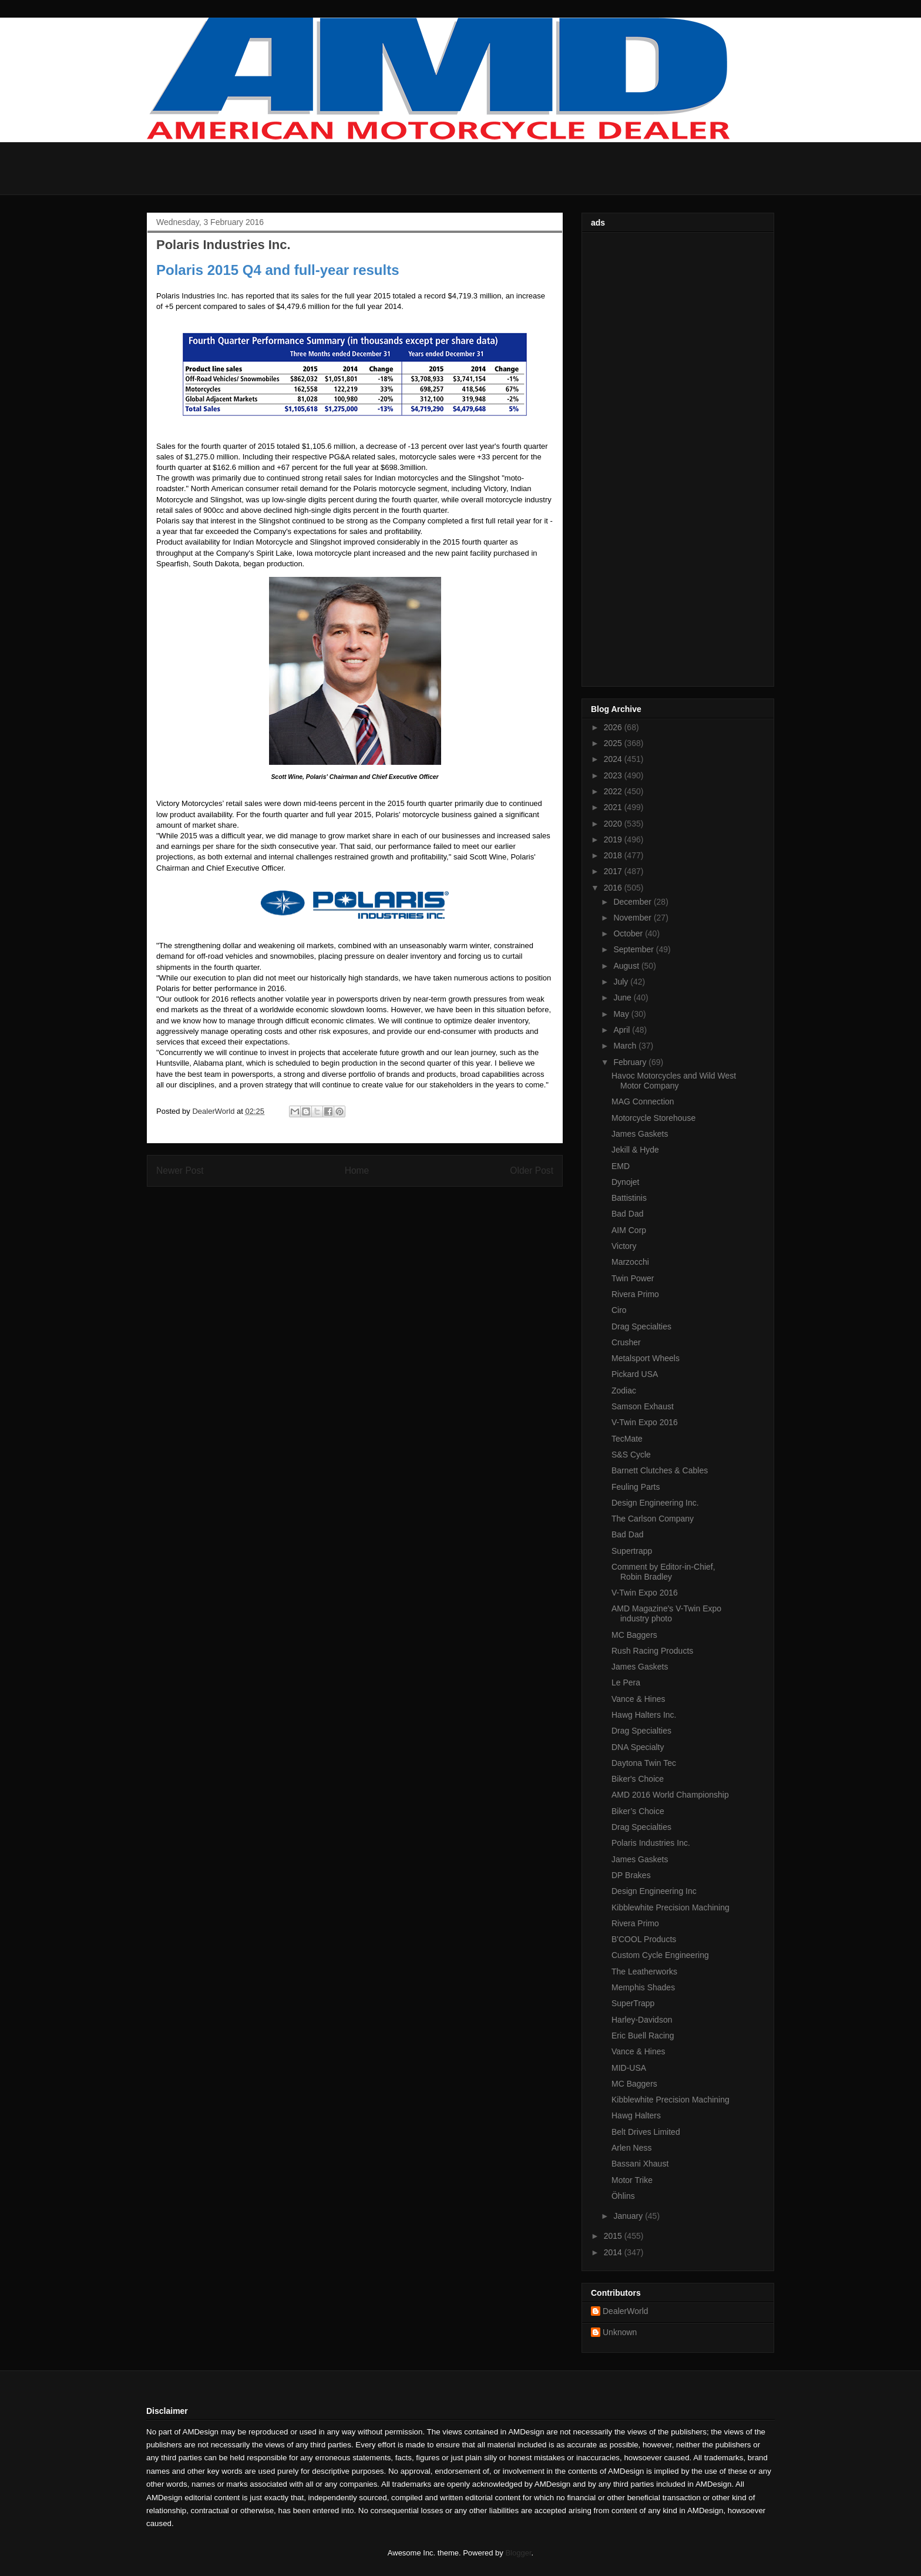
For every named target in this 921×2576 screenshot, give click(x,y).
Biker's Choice (637, 1779)
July (621, 981)
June (623, 997)
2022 (614, 791)
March (625, 1045)
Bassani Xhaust (639, 2163)
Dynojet (625, 1182)
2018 (614, 855)
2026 (614, 727)
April (622, 1030)
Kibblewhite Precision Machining (670, 1907)
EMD (620, 1166)
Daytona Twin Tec (643, 1763)
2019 (614, 839)
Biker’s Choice (637, 1811)
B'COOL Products (643, 1939)
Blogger (518, 2552)
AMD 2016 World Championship (670, 1794)
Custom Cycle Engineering (660, 1955)
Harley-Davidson (641, 2019)
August (627, 965)
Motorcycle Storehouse (653, 1118)
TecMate (627, 1438)
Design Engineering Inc (654, 1891)
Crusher (626, 1342)
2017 (614, 871)
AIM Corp (628, 1230)
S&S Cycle (631, 1454)
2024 (614, 759)
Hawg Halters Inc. (643, 1714)
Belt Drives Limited (645, 2132)
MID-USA (628, 2068)
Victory (624, 1246)
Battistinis (629, 1198)
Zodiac (623, 1390)
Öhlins (623, 2196)
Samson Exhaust (642, 1406)
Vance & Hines (638, 1699)
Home (357, 1171)
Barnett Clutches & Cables (659, 1470)
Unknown (620, 2332)
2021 (614, 807)
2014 (614, 2252)
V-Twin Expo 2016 (644, 1422)
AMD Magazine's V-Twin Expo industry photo (666, 1613)
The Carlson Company (652, 1518)
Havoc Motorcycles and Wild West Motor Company (673, 1080)
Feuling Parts (635, 1487)
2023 (614, 775)
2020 (614, 823)
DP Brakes (631, 1875)
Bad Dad (627, 1213)
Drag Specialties (641, 1326)
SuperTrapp (632, 2003)
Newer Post (180, 1171)
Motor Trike (632, 2180)
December (633, 901)
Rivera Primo (635, 1294)
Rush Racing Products (652, 1650)
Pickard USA (634, 1374)
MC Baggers (634, 1635)
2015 (614, 2236)
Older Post (531, 1171)
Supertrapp (631, 1551)
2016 (614, 887)
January (629, 2216)
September (634, 949)
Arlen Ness (631, 2147)
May (622, 1014)
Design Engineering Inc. (655, 1502)
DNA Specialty (637, 1747)
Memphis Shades (643, 1987)
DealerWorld (625, 2311)
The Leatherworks (644, 1971)
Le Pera (625, 1682)
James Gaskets (639, 1133)
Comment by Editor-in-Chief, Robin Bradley (663, 1571)
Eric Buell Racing (642, 2035)
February (630, 1062)
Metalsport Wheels (645, 1358)
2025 (614, 743)
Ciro (619, 1310)
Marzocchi (630, 1262)
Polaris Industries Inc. (650, 1843)
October (629, 933)
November (633, 917)
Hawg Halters (636, 2115)
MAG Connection (642, 1101)
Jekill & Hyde (635, 1149)
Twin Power (632, 1278)
